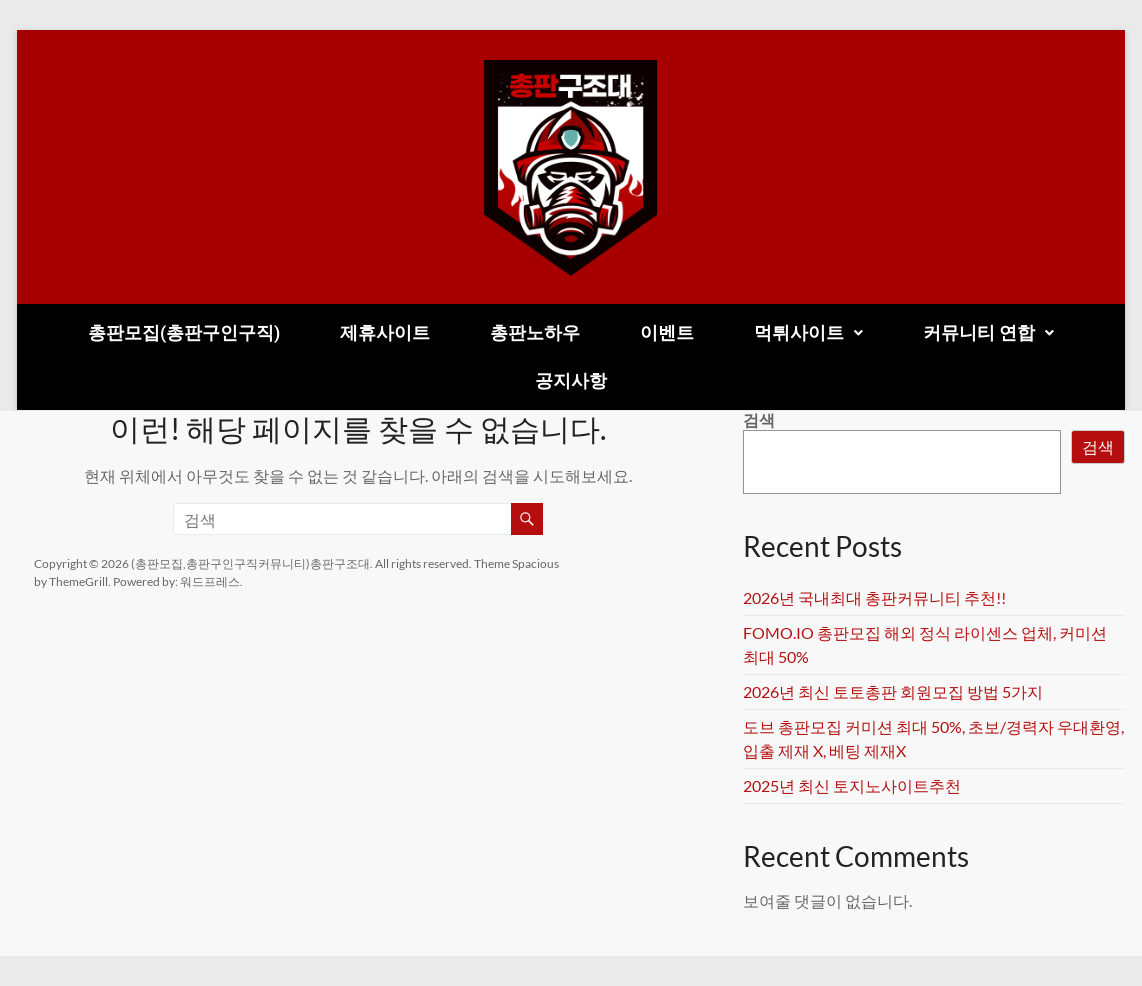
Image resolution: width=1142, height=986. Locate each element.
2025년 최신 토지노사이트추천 (852, 785)
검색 (759, 419)
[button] (808, 333)
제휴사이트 (385, 332)
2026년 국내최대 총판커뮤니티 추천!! (874, 597)
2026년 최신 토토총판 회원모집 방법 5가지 (893, 691)
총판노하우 (535, 332)
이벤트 (667, 332)
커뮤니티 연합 (988, 332)
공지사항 (571, 380)
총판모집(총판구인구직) (184, 332)
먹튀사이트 (808, 332)
